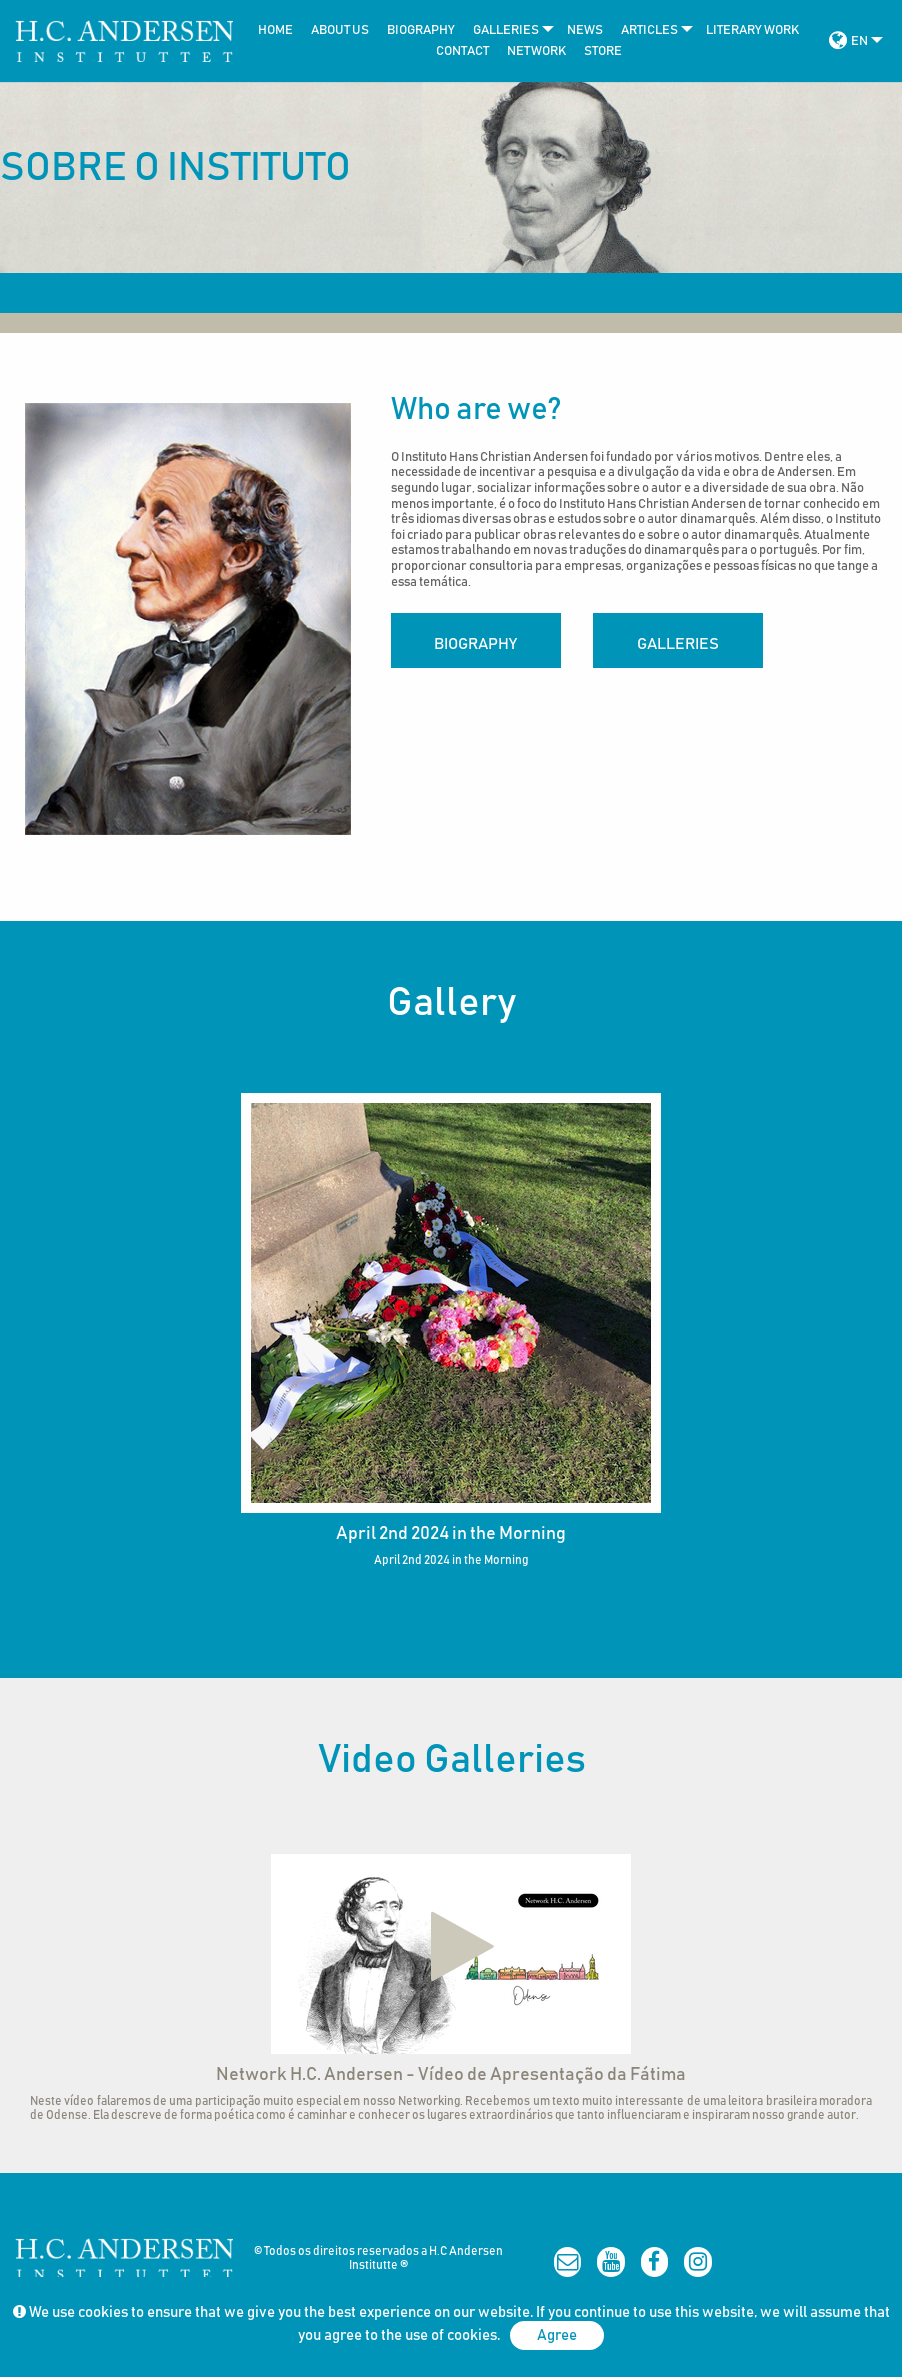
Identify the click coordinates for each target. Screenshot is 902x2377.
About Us (340, 30)
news (585, 30)
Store (603, 51)
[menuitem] (270, 30)
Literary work (752, 30)
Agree (557, 2335)
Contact (462, 51)
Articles (649, 30)
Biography (421, 30)
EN (859, 41)
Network (536, 51)
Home (275, 30)
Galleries (506, 30)
